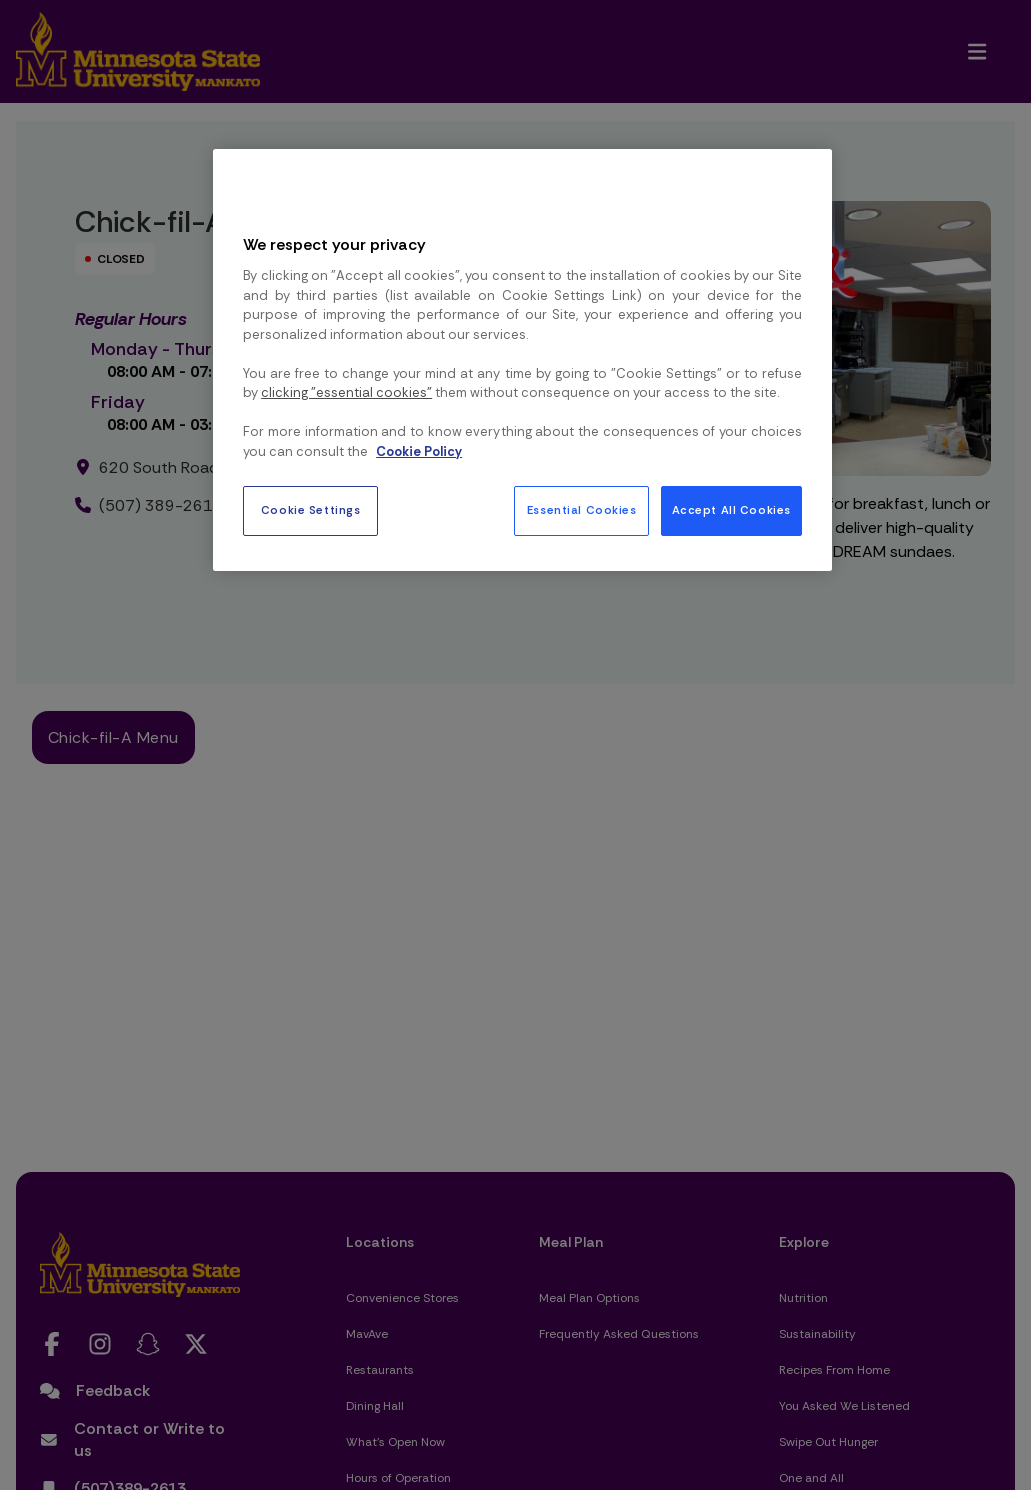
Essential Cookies (582, 510)
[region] (522, 360)
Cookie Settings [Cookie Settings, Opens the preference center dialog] (311, 510)
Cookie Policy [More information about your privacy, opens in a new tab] (419, 451)
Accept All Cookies (731, 510)
